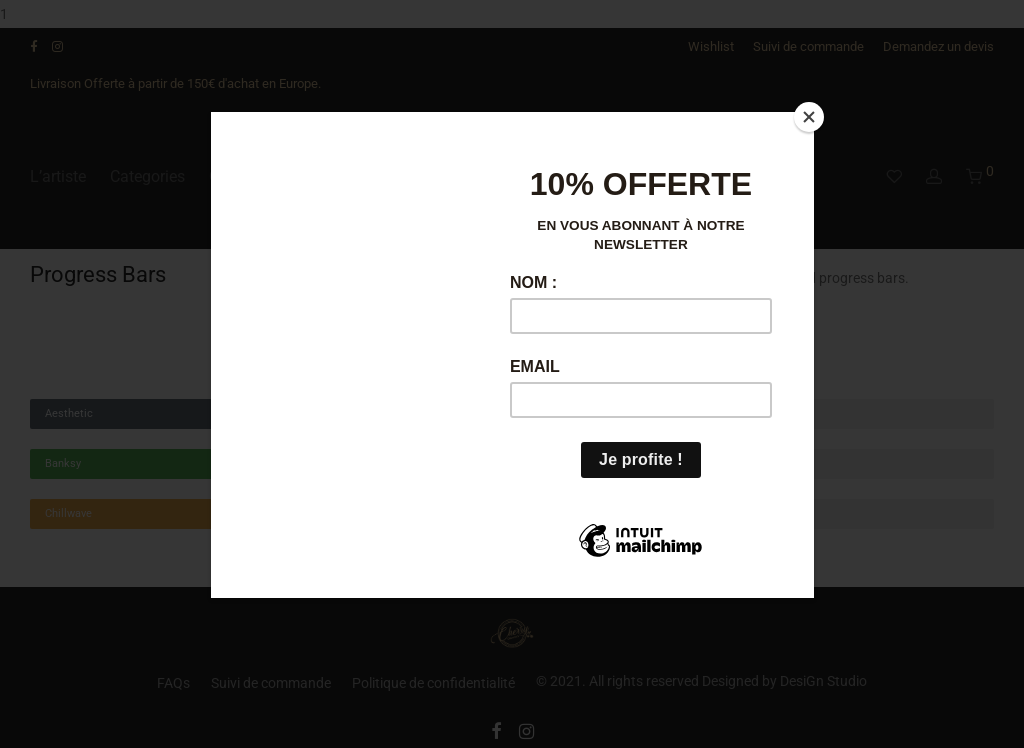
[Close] (809, 117)
